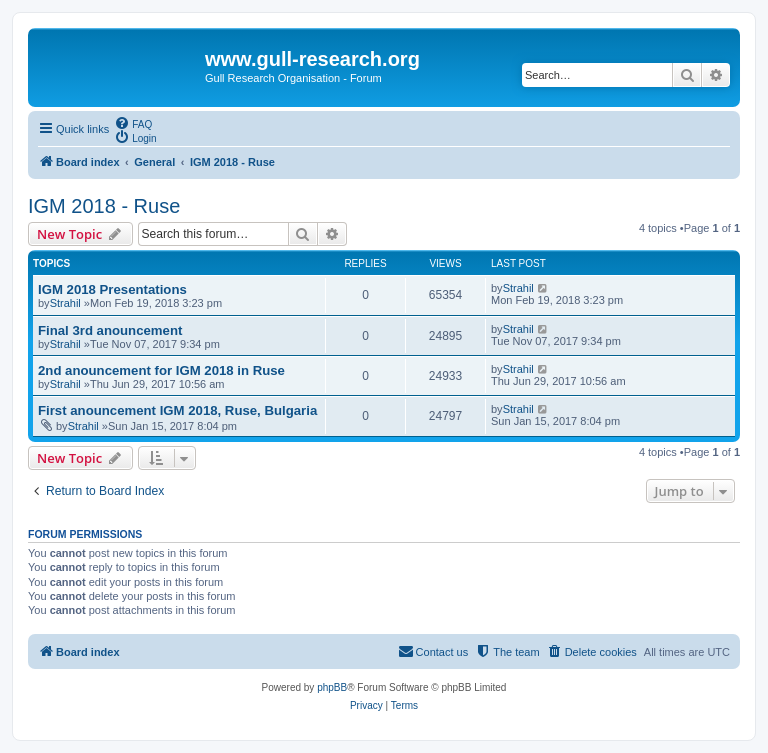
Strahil (65, 303)
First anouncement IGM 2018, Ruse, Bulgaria (177, 410)
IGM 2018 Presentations (112, 289)
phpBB (332, 687)
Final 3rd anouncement (110, 330)
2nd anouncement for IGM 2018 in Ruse (161, 370)
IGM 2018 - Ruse (104, 206)
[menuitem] (133, 123)
